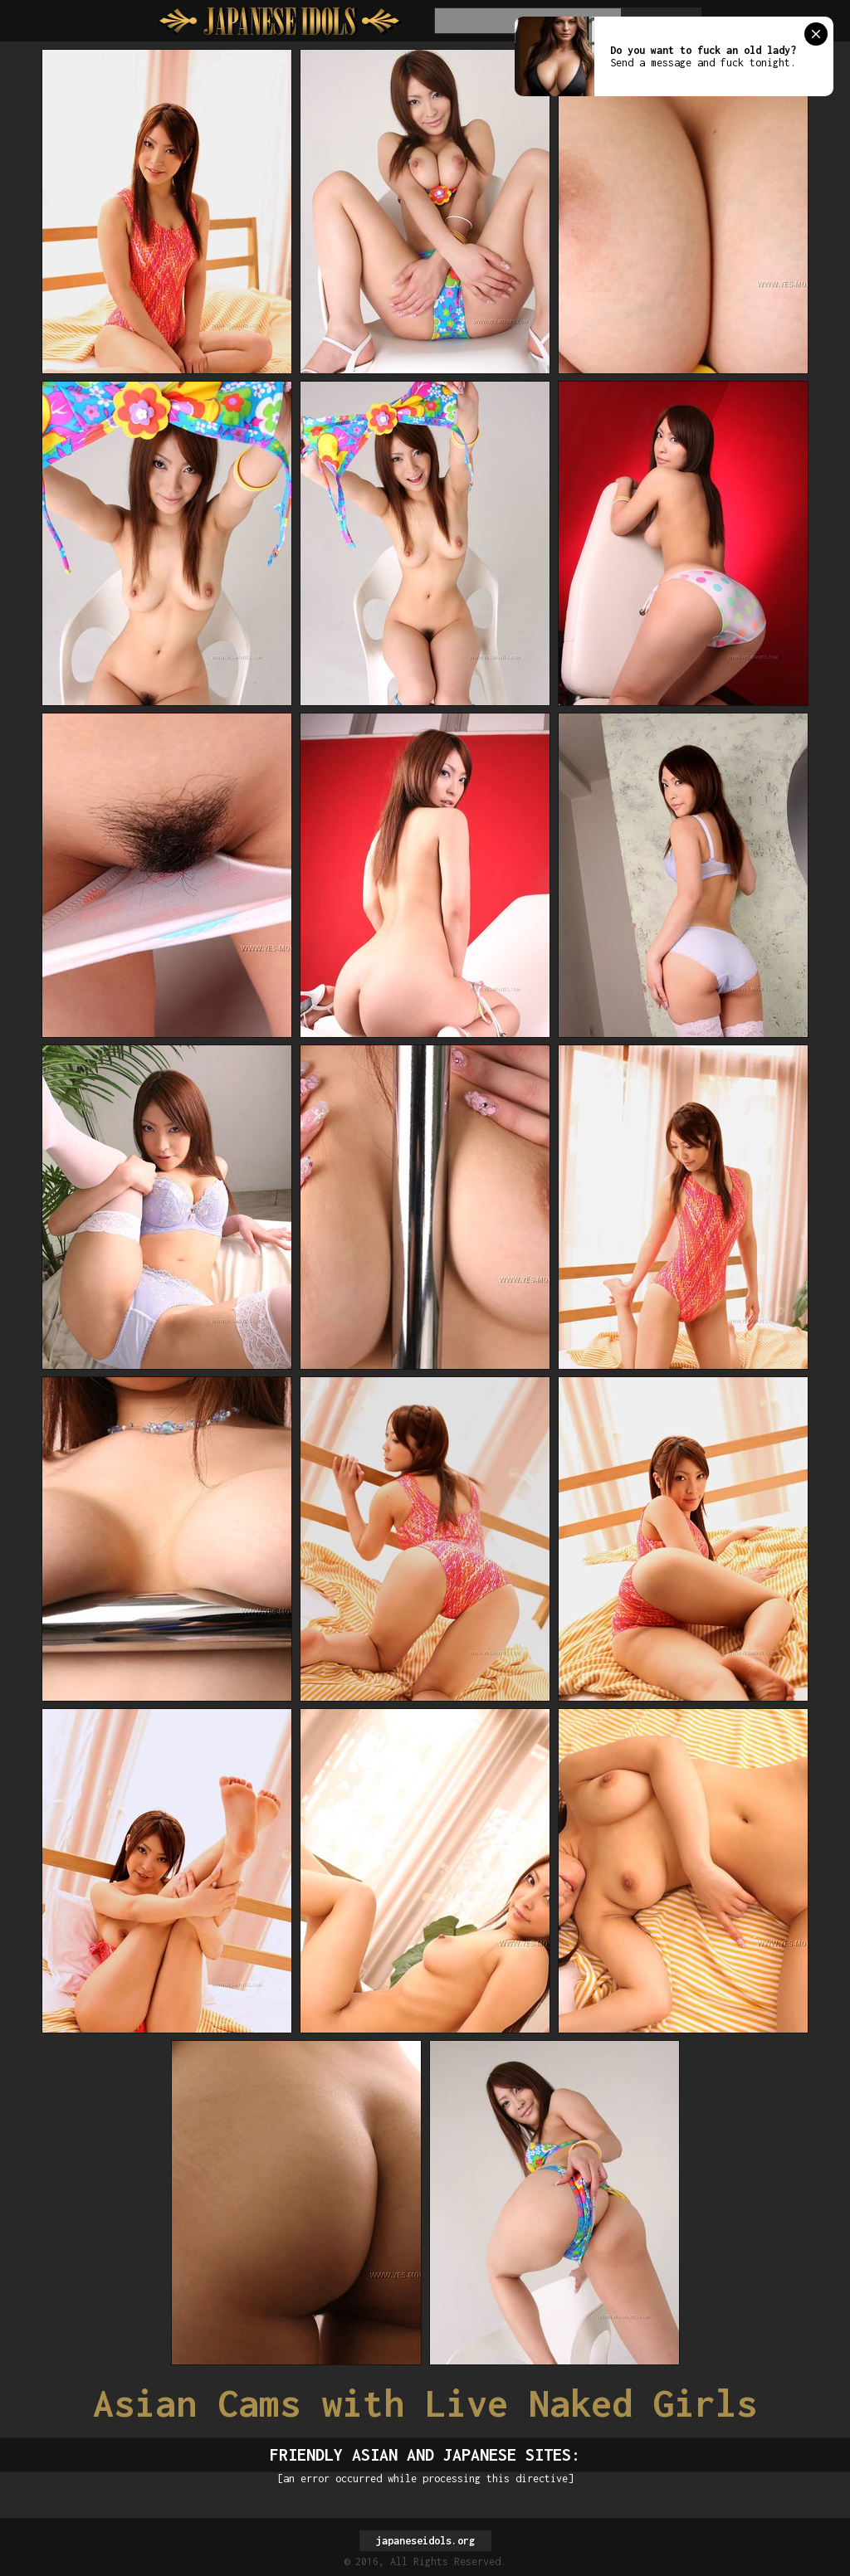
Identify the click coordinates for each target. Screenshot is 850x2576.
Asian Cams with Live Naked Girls (425, 2403)
